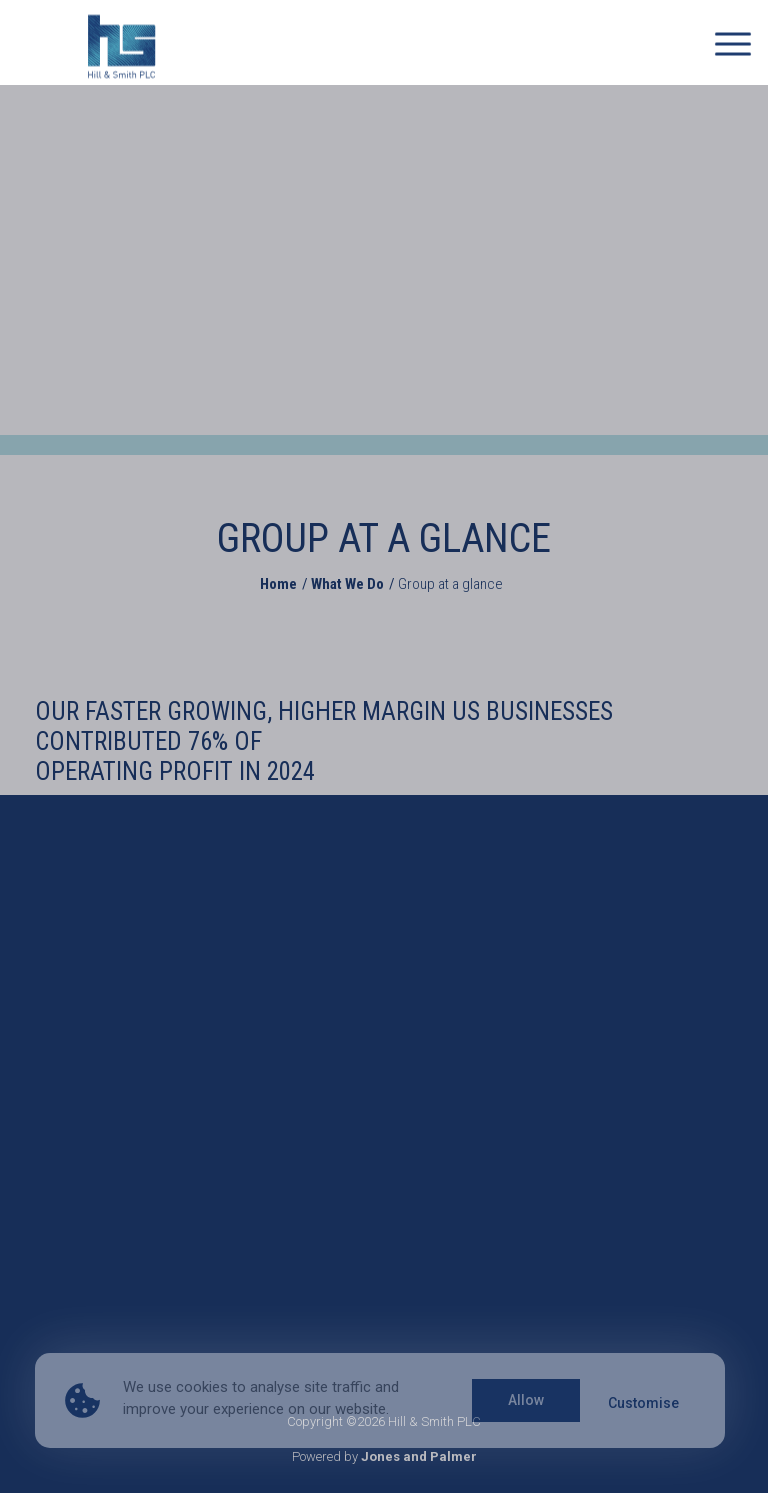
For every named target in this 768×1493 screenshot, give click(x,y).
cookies (202, 1387)
